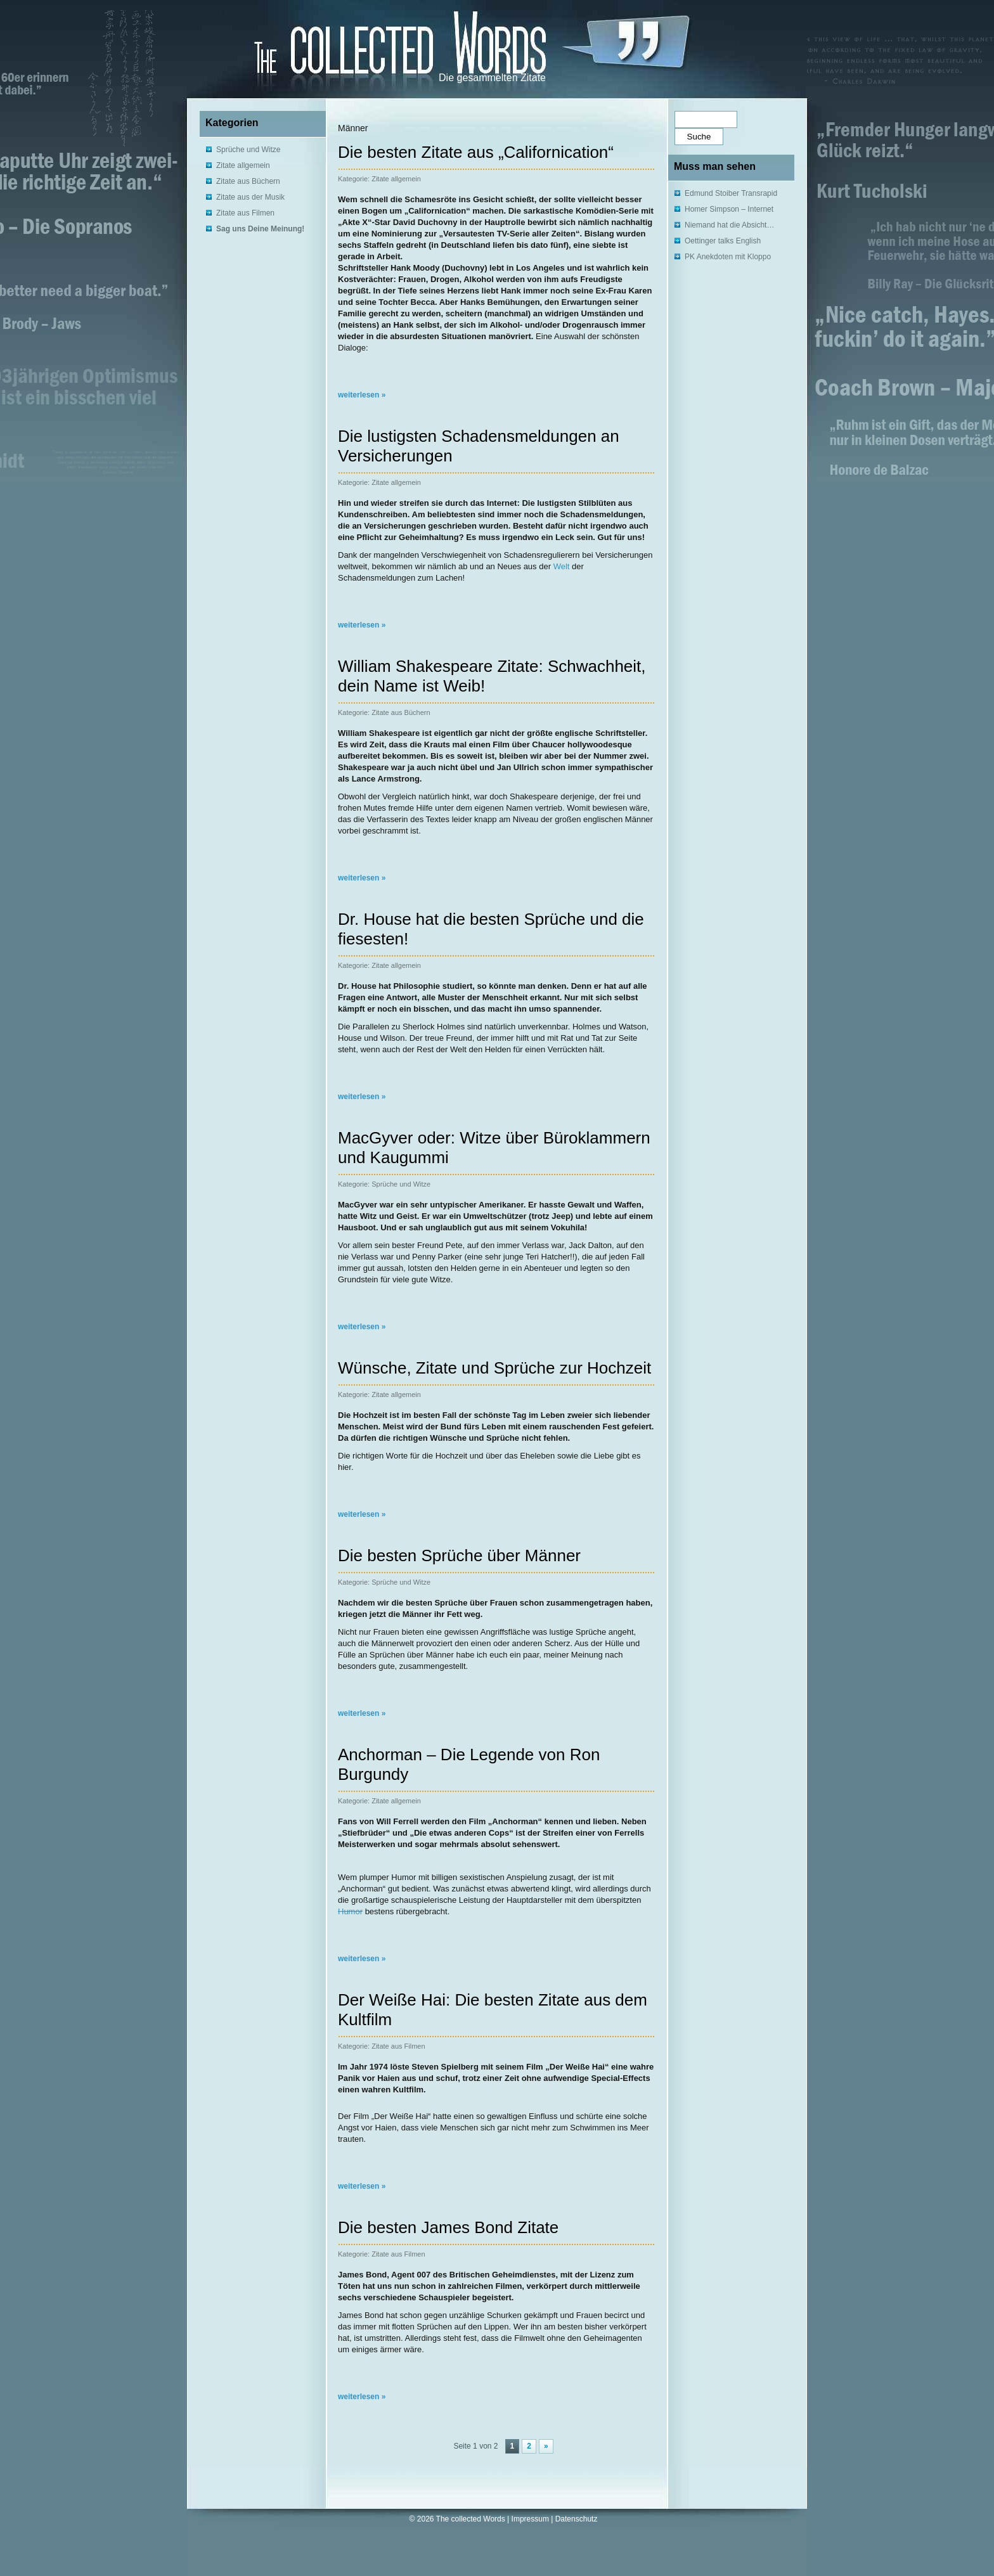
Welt (561, 566)
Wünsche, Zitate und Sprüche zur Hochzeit (494, 1367)
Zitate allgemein (243, 165)
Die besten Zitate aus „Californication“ (476, 152)
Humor (350, 1911)
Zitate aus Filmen (245, 213)
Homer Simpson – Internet (729, 209)
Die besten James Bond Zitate (448, 2227)
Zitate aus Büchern (248, 181)
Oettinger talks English (723, 240)
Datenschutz (576, 2519)
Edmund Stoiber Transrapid (731, 193)
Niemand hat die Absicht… (729, 225)
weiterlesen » (361, 394)
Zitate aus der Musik (250, 197)
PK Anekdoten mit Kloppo (728, 256)
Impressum (530, 2519)
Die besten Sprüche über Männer (459, 1555)
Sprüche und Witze (248, 149)
